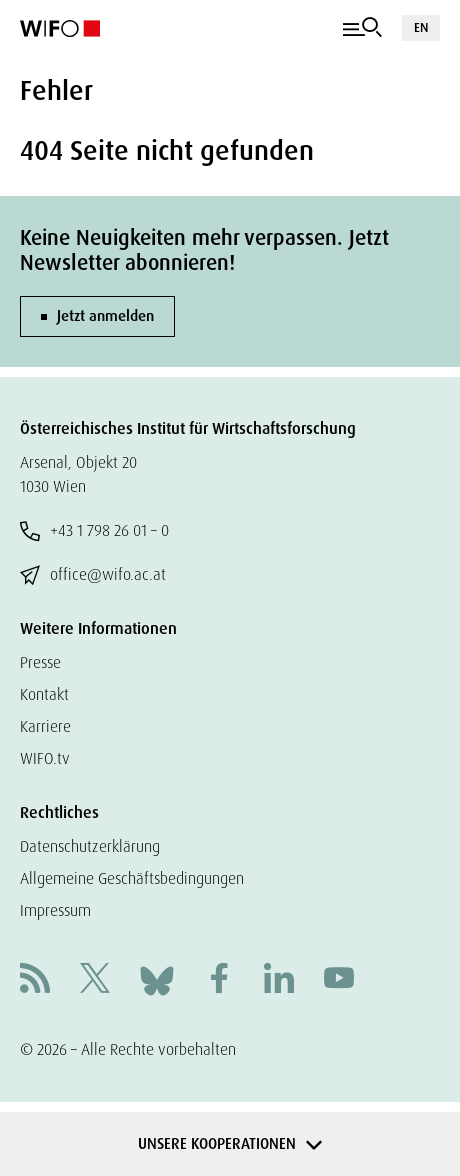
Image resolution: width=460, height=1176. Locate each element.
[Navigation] (362, 28)
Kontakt (44, 694)
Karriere (45, 726)
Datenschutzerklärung (90, 846)
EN (421, 27)
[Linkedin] (279, 980)
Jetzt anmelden (105, 316)
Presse (40, 662)
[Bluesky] (157, 979)
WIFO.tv (45, 758)
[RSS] (35, 980)
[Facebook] (219, 980)
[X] (95, 980)
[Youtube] (339, 980)
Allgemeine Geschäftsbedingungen (132, 878)
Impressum (55, 910)
